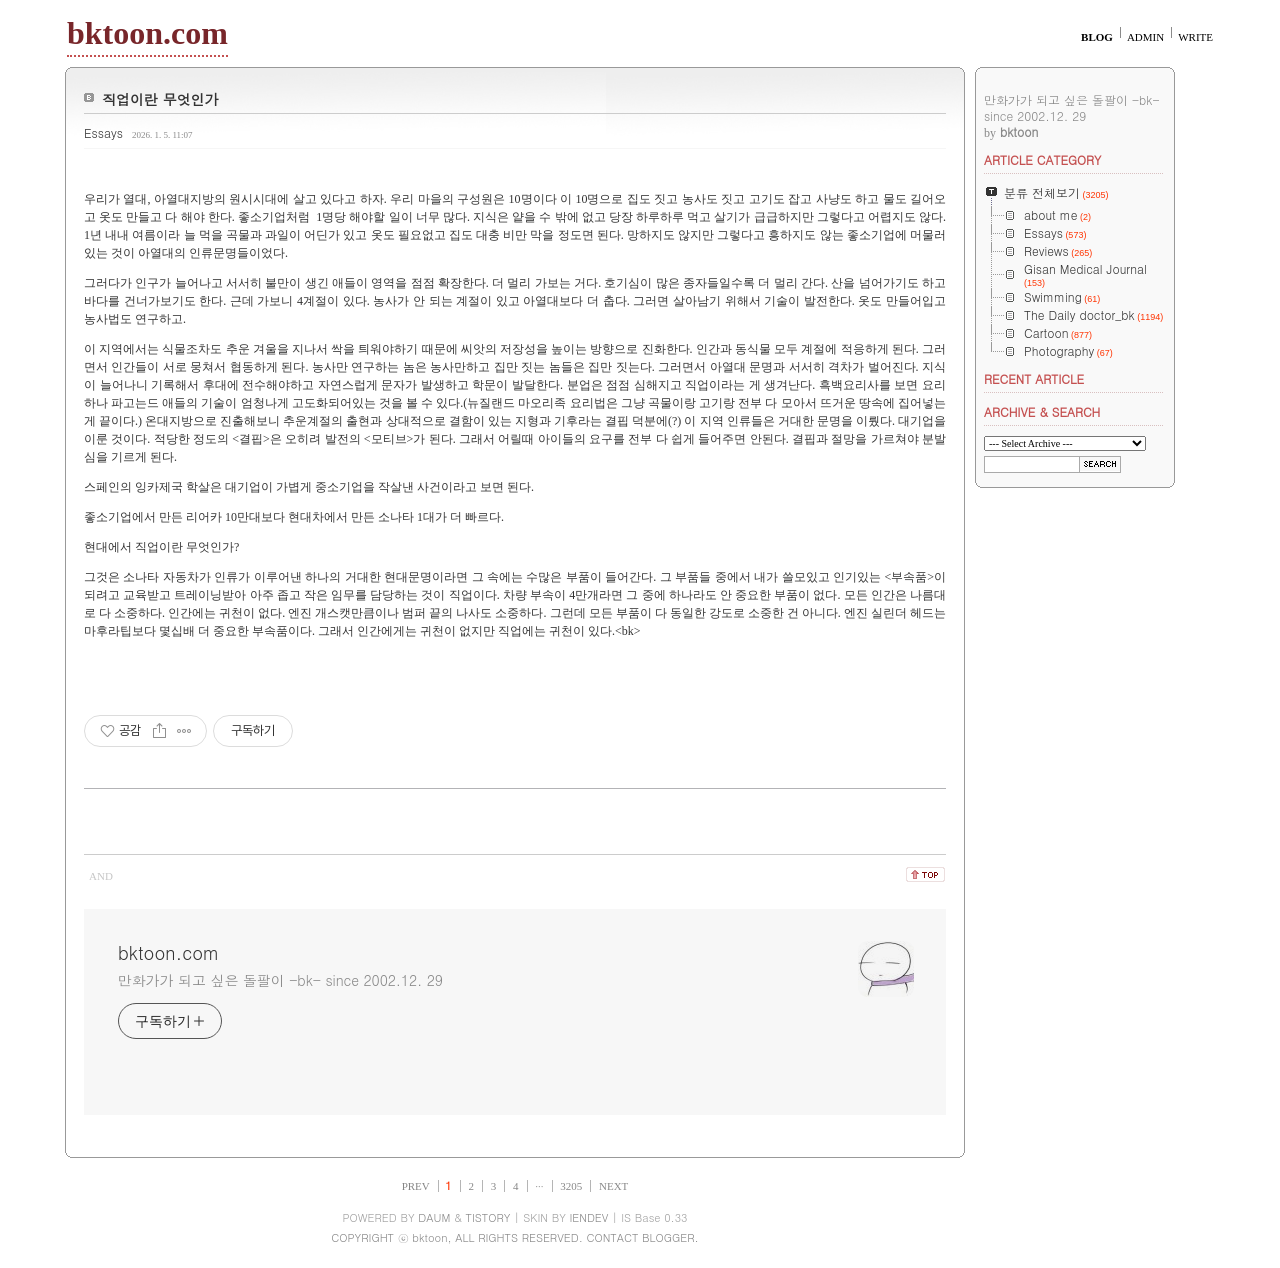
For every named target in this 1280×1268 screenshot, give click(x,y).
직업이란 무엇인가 (160, 99)
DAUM (434, 1217)
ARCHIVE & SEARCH (1042, 411)
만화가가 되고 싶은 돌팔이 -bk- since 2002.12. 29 (280, 980)
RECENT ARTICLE (1034, 378)
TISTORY (488, 1217)
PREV (416, 1186)
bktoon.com (147, 33)
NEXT (613, 1186)
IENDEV (588, 1217)
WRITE (1195, 37)
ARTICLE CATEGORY (1042, 159)
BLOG (1097, 37)
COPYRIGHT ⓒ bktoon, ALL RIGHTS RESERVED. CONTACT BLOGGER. (514, 1237)
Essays (103, 132)
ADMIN (1145, 37)
